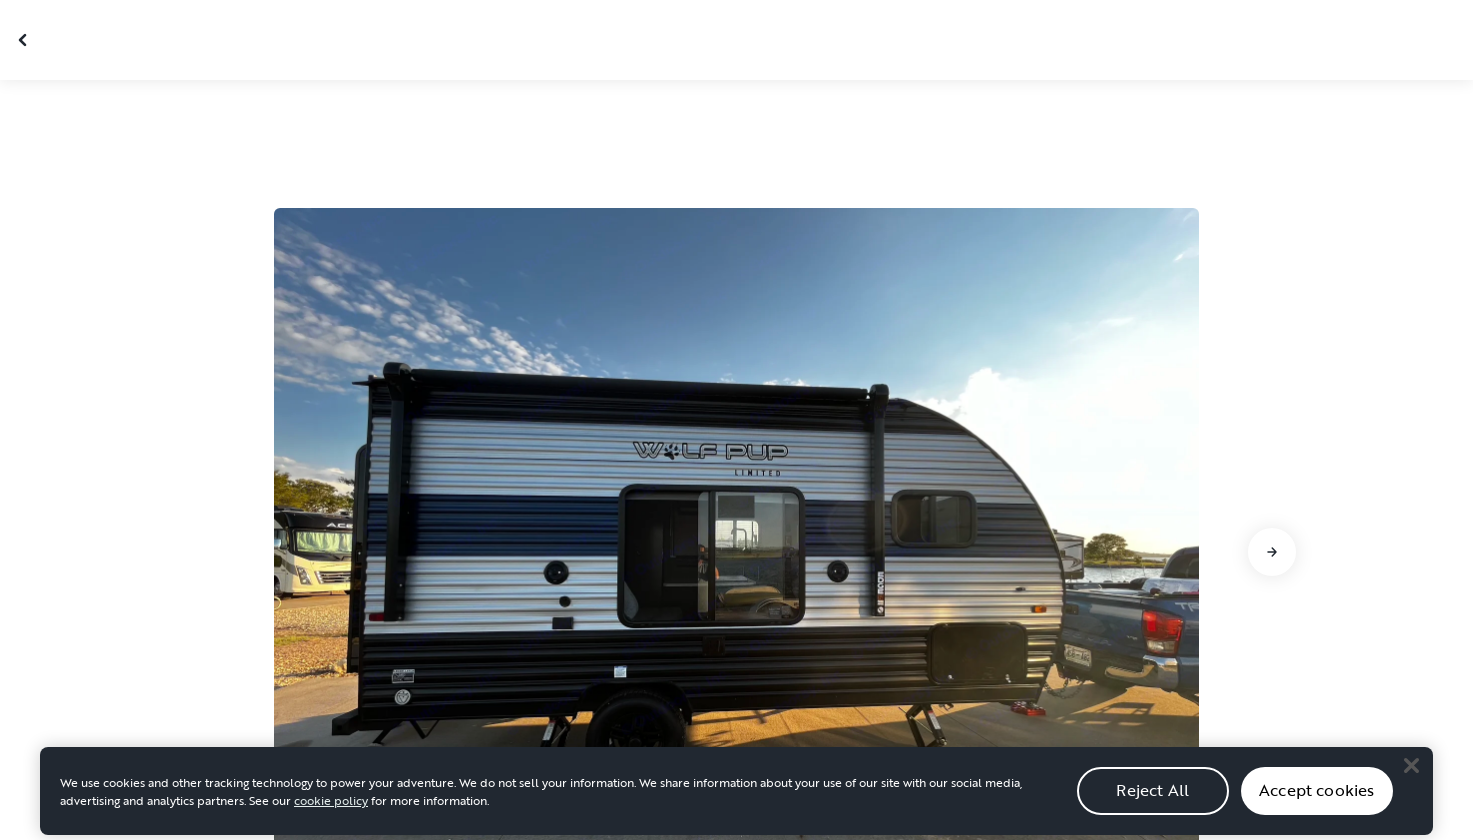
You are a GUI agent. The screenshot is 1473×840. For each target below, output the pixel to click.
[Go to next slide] (1272, 552)
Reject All (1152, 797)
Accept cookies (1316, 797)
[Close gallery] (25, 40)
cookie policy (331, 806)
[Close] (1411, 771)
